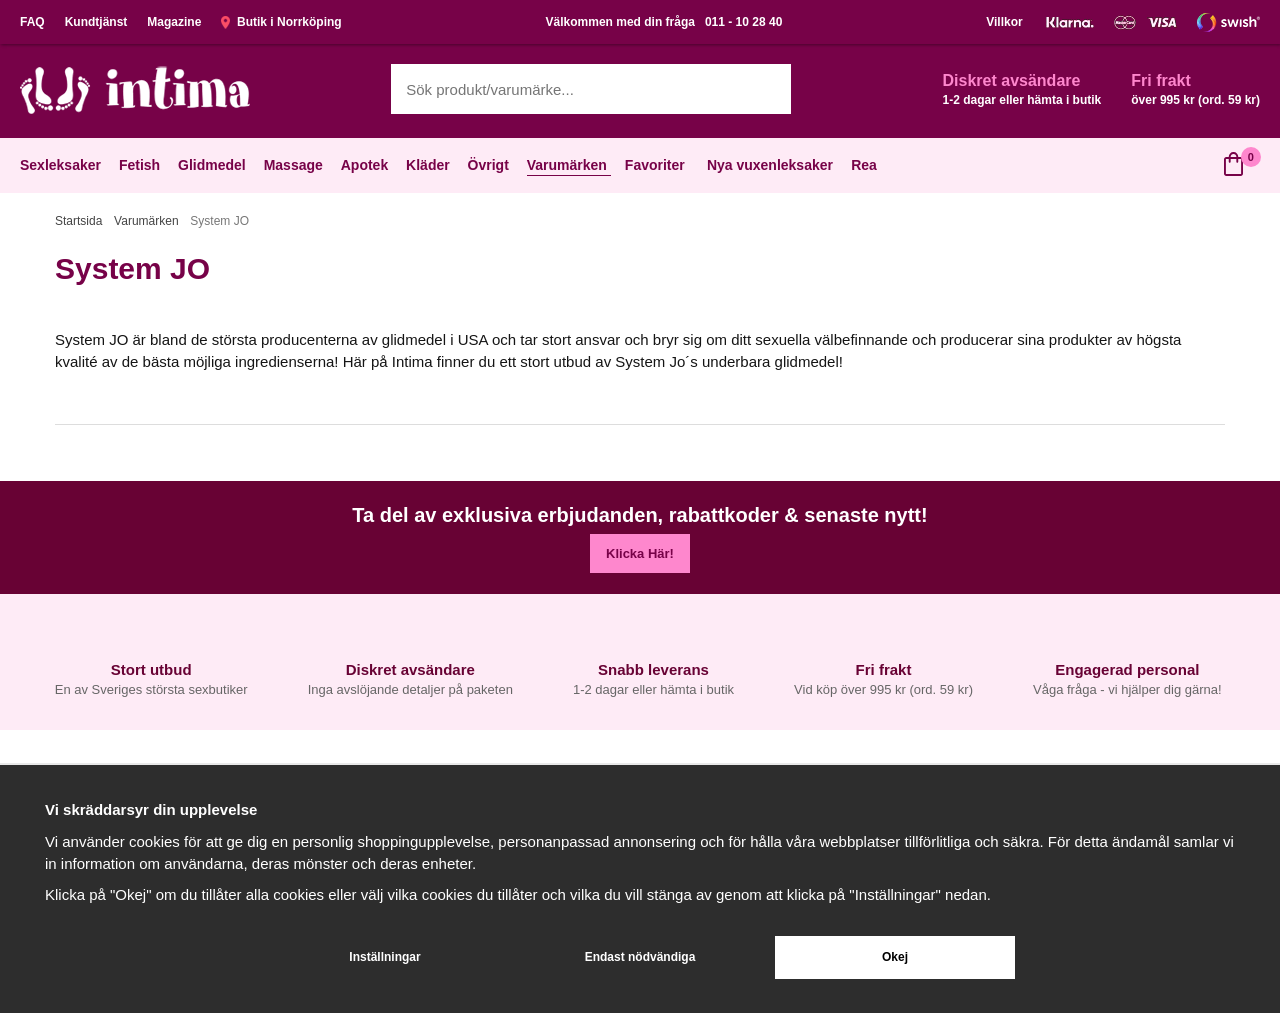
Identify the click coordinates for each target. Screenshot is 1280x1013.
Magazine (174, 22)
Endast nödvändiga (640, 957)
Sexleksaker (62, 165)
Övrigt (490, 165)
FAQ (32, 22)
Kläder (430, 165)
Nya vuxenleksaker (770, 165)
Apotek (366, 165)
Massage (295, 165)
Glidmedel (214, 165)
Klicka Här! (640, 553)
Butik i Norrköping (281, 22)
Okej (895, 957)
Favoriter (657, 165)
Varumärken (569, 165)
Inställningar (384, 957)
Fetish (141, 165)
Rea (864, 165)
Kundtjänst (96, 22)
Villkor (1004, 22)
